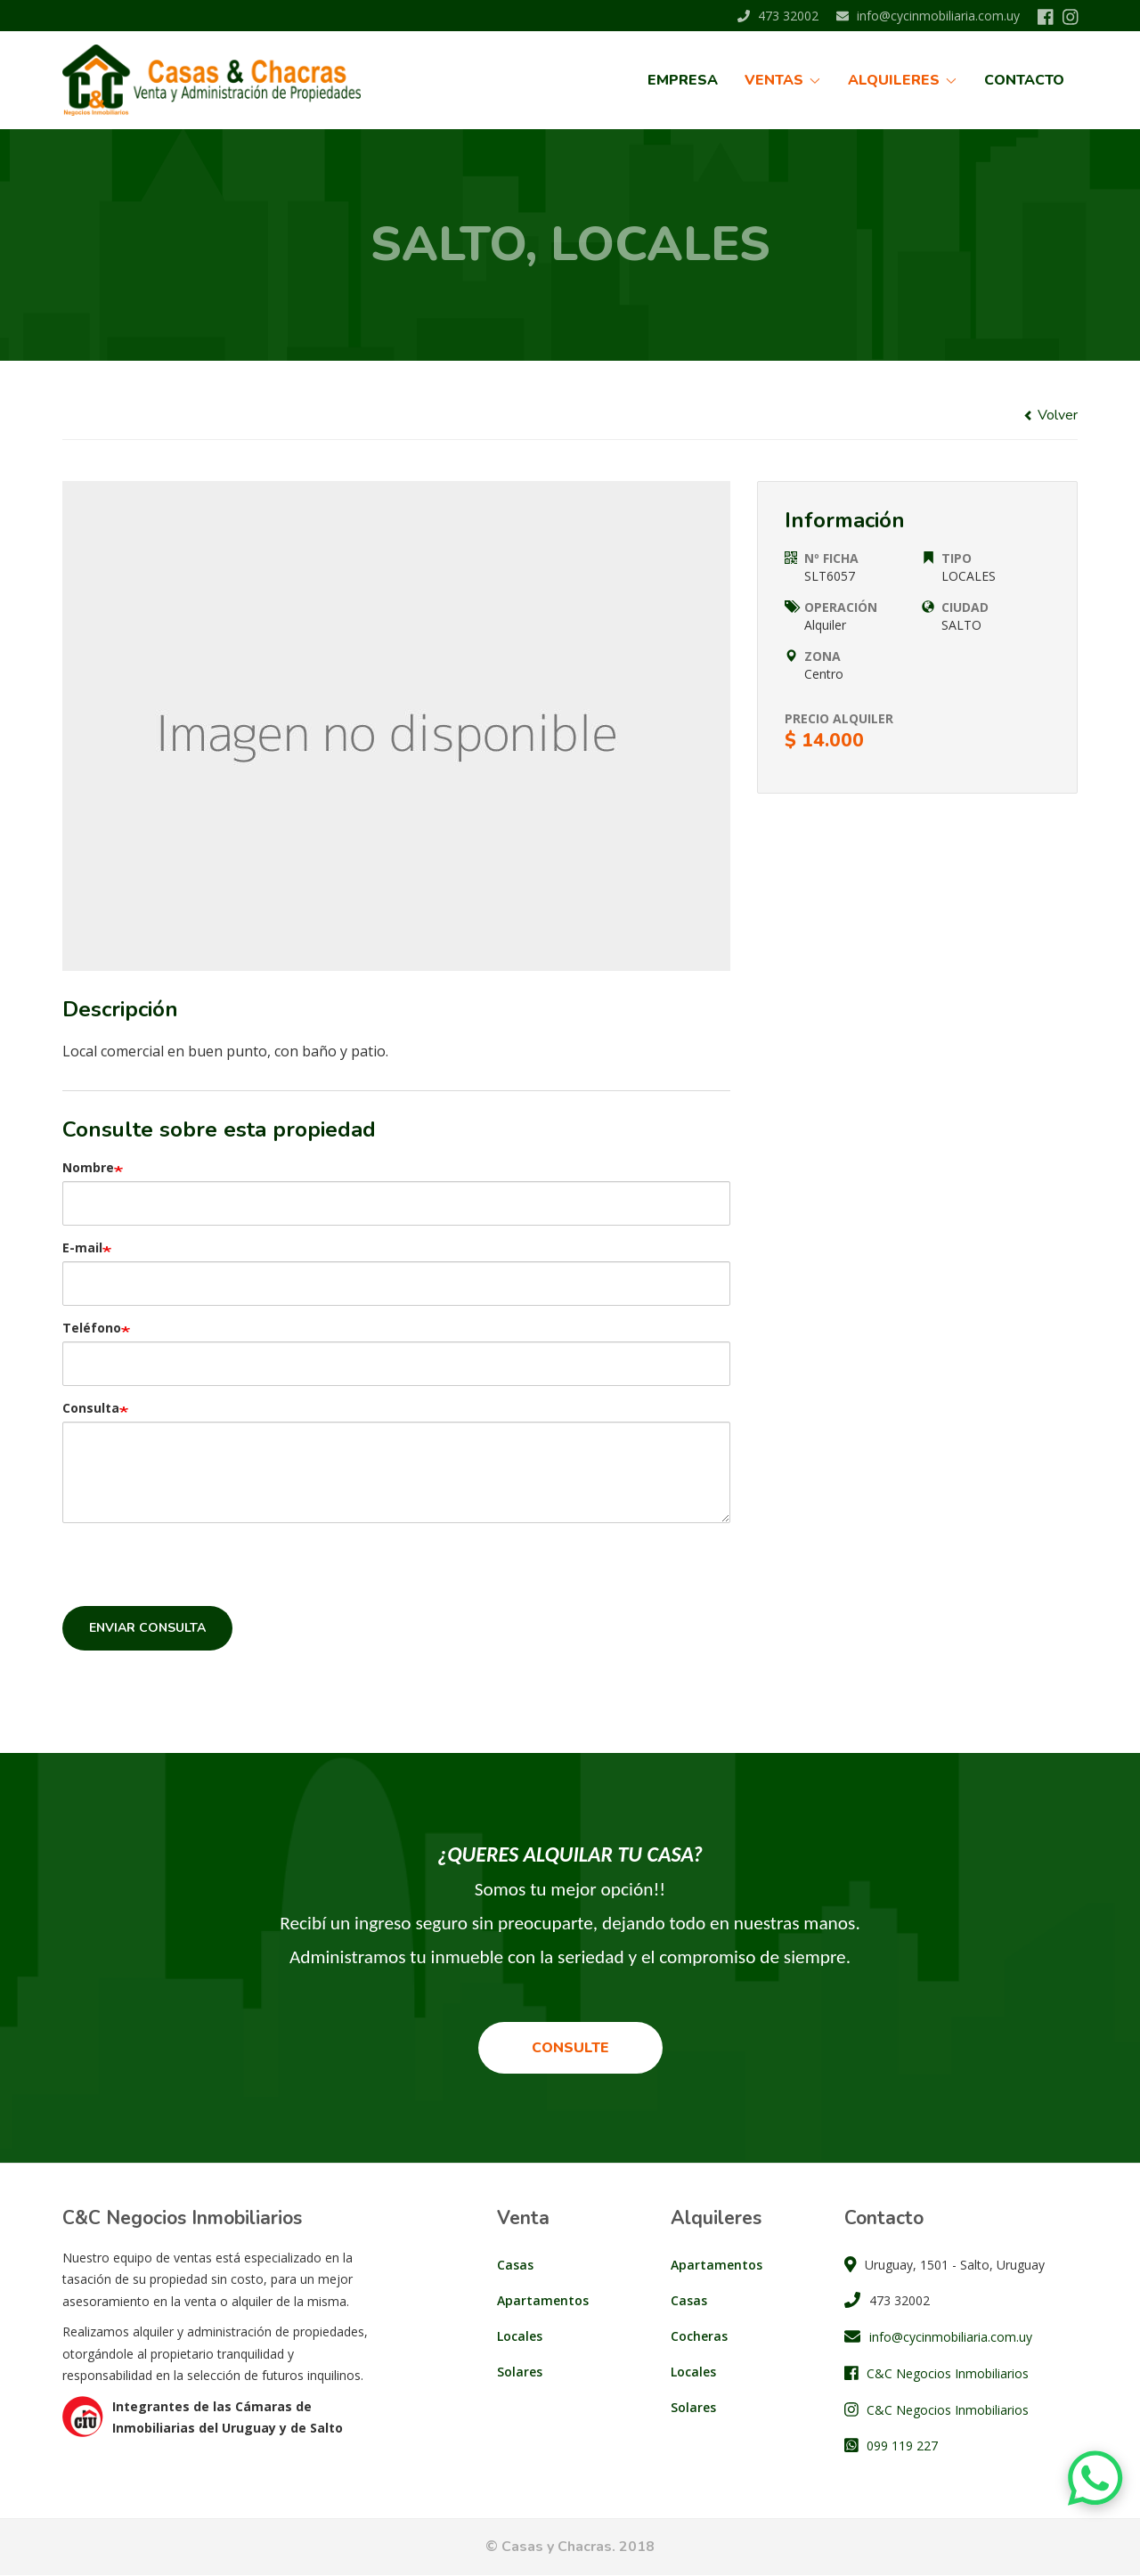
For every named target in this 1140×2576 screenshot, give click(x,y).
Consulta (90, 1407)
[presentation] (197, 1571)
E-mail (82, 1247)
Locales (519, 2335)
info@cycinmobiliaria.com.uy (928, 15)
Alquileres (902, 80)
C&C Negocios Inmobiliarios (948, 2373)
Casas (515, 2264)
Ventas (783, 80)
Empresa (682, 80)
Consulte (570, 2048)
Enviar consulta (147, 1627)
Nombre (88, 1167)
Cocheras (699, 2335)
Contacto (1024, 80)
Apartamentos (543, 2300)
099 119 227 (902, 2445)
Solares (519, 2371)
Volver (1050, 415)
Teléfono (91, 1327)
